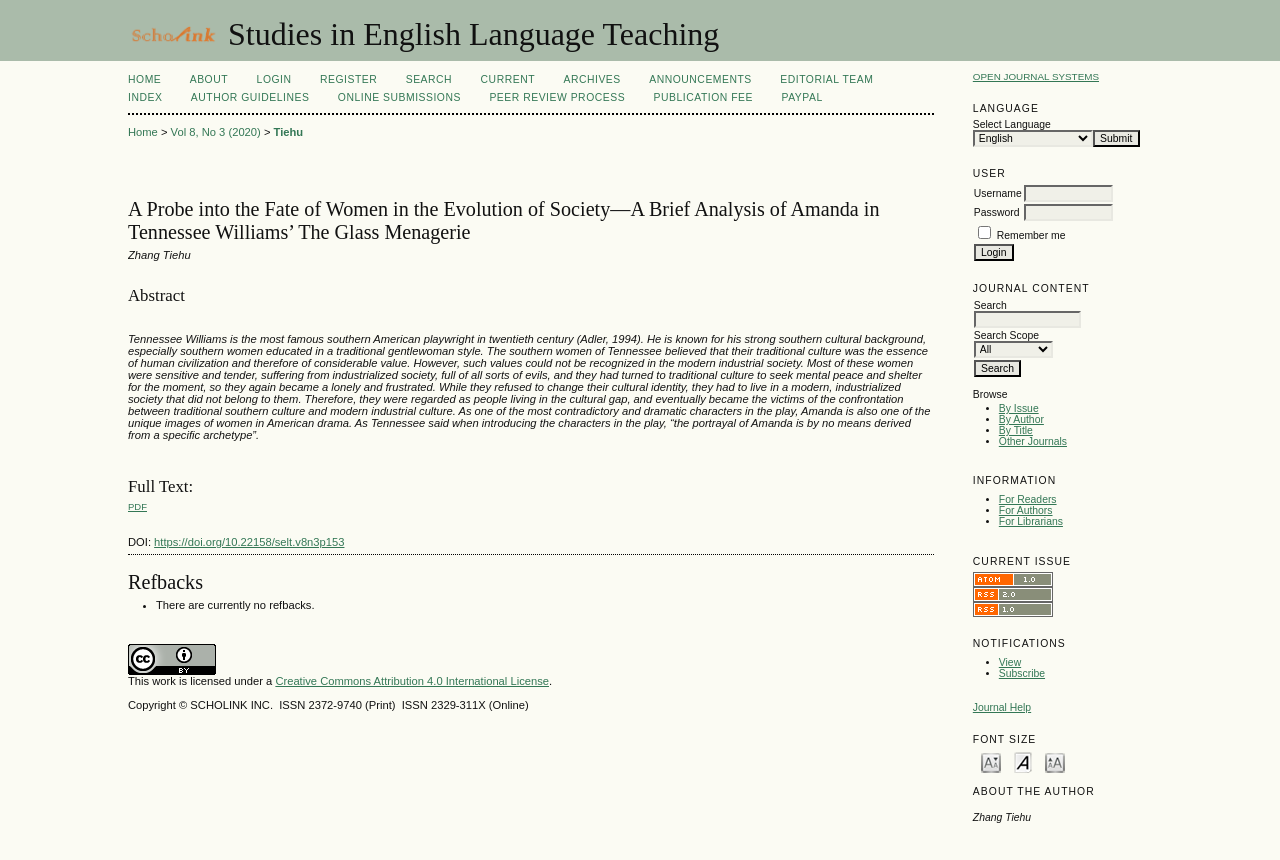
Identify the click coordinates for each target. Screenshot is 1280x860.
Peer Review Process (557, 97)
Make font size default (1023, 761)
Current (508, 79)
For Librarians (1031, 521)
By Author (1021, 419)
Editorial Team (826, 79)
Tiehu (289, 132)
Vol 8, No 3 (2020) (216, 132)
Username (998, 193)
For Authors (1026, 510)
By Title (1016, 430)
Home (144, 79)
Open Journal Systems (1036, 76)
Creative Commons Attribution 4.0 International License (412, 681)
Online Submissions (399, 97)
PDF (137, 506)
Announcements (700, 79)
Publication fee (703, 97)
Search (429, 79)
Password (997, 212)
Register (348, 79)
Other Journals (1033, 441)
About (209, 79)
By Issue (1019, 408)
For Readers (1028, 499)
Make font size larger (1055, 761)
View (1010, 662)
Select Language (1012, 124)
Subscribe (1022, 673)
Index (145, 97)
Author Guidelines (250, 97)
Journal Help (1002, 707)
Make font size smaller (991, 761)
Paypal (801, 97)
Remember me (1031, 235)
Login (274, 79)
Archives (591, 79)
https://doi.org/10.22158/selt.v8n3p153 (249, 542)
